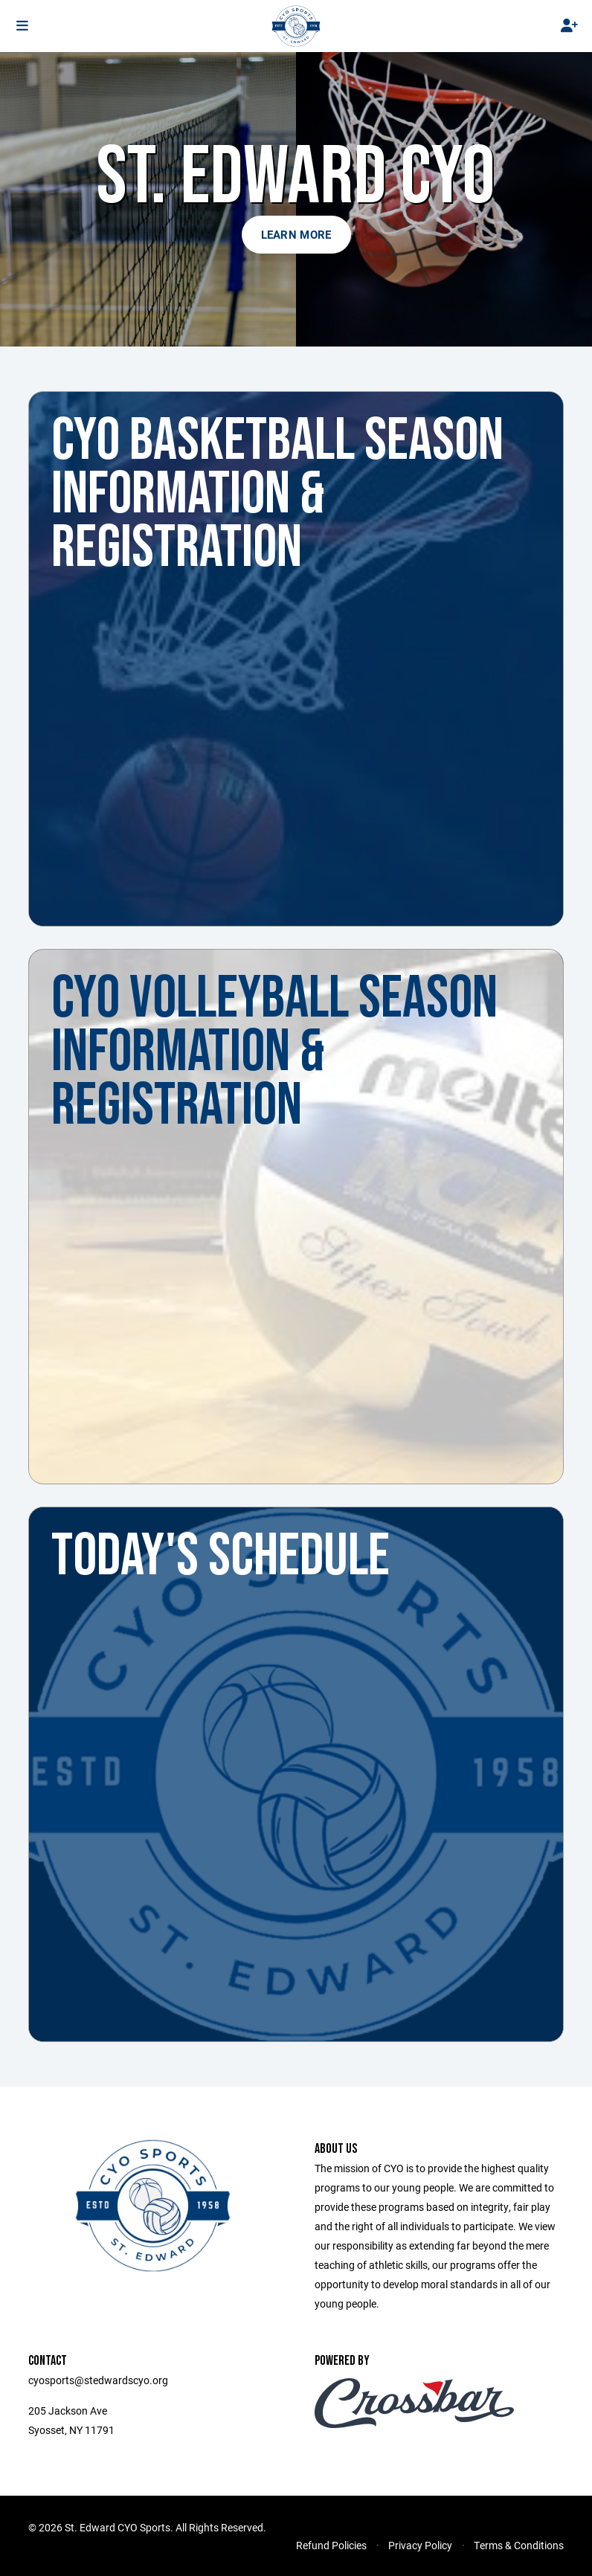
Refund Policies (331, 2545)
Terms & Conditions (519, 2545)
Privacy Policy (420, 2545)
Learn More (296, 234)
